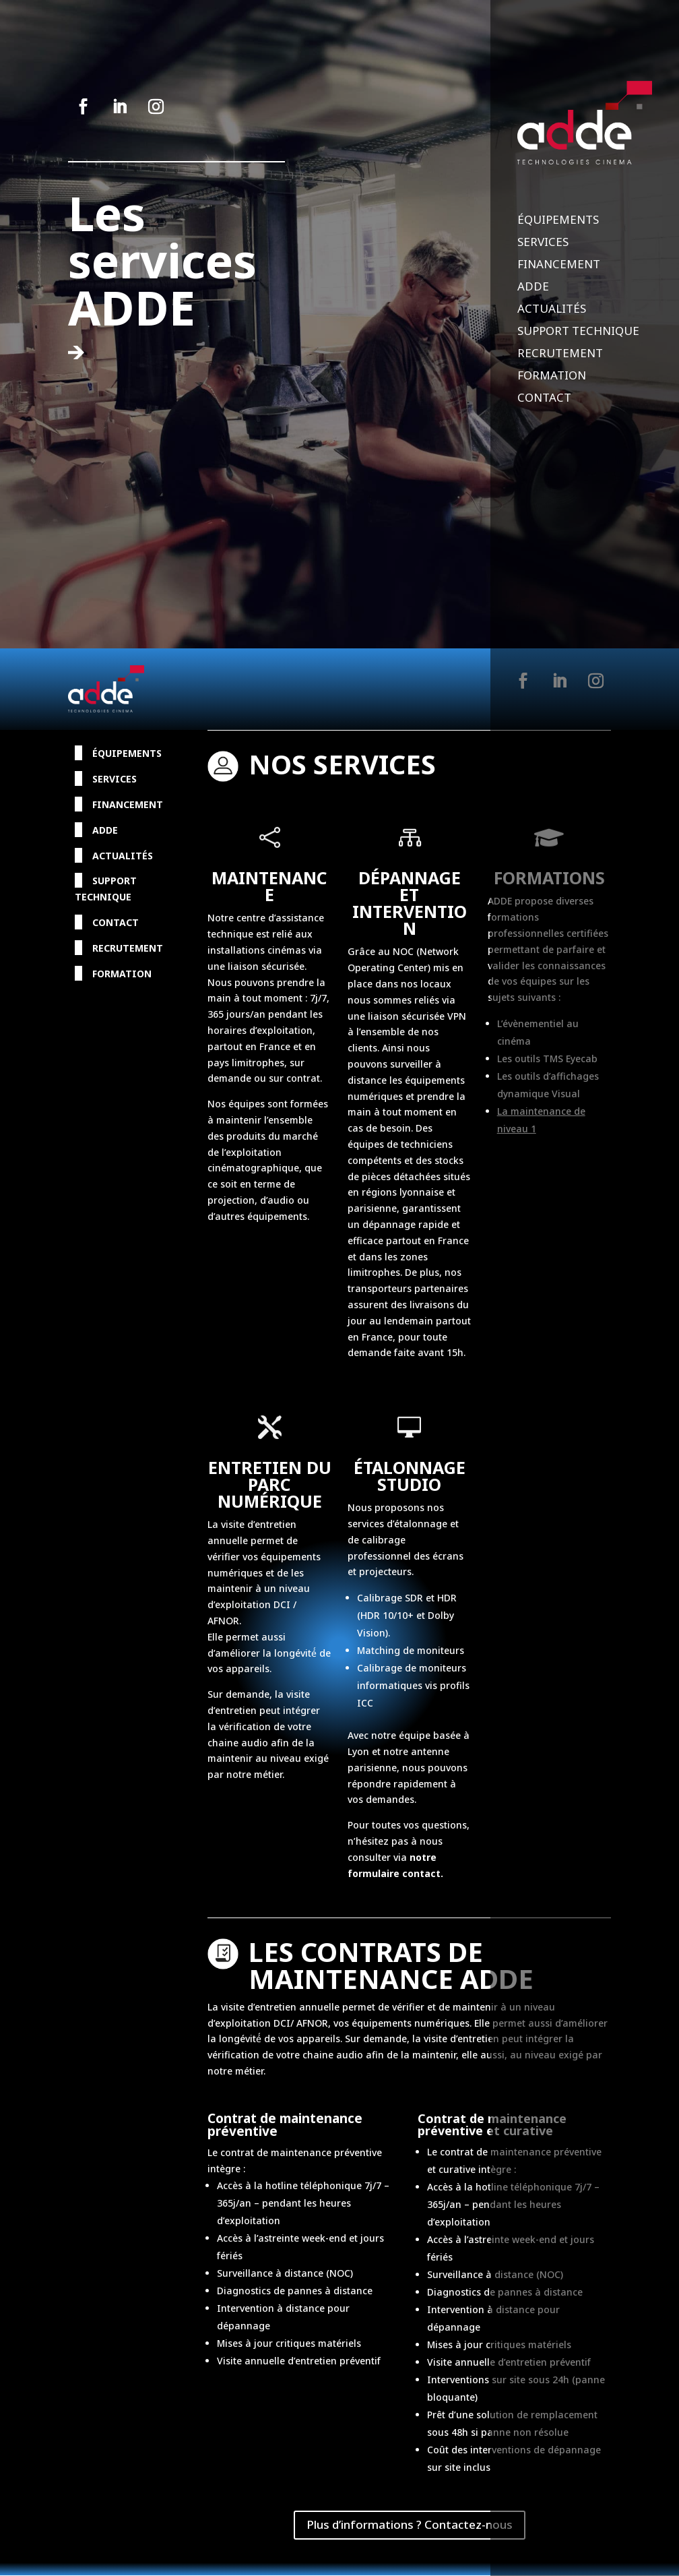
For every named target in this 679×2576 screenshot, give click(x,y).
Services (543, 243)
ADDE (533, 288)
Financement (558, 265)
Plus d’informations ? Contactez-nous (409, 2524)
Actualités (551, 310)
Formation (551, 377)
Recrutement (560, 354)
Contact (544, 399)
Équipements (558, 221)
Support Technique (578, 332)
